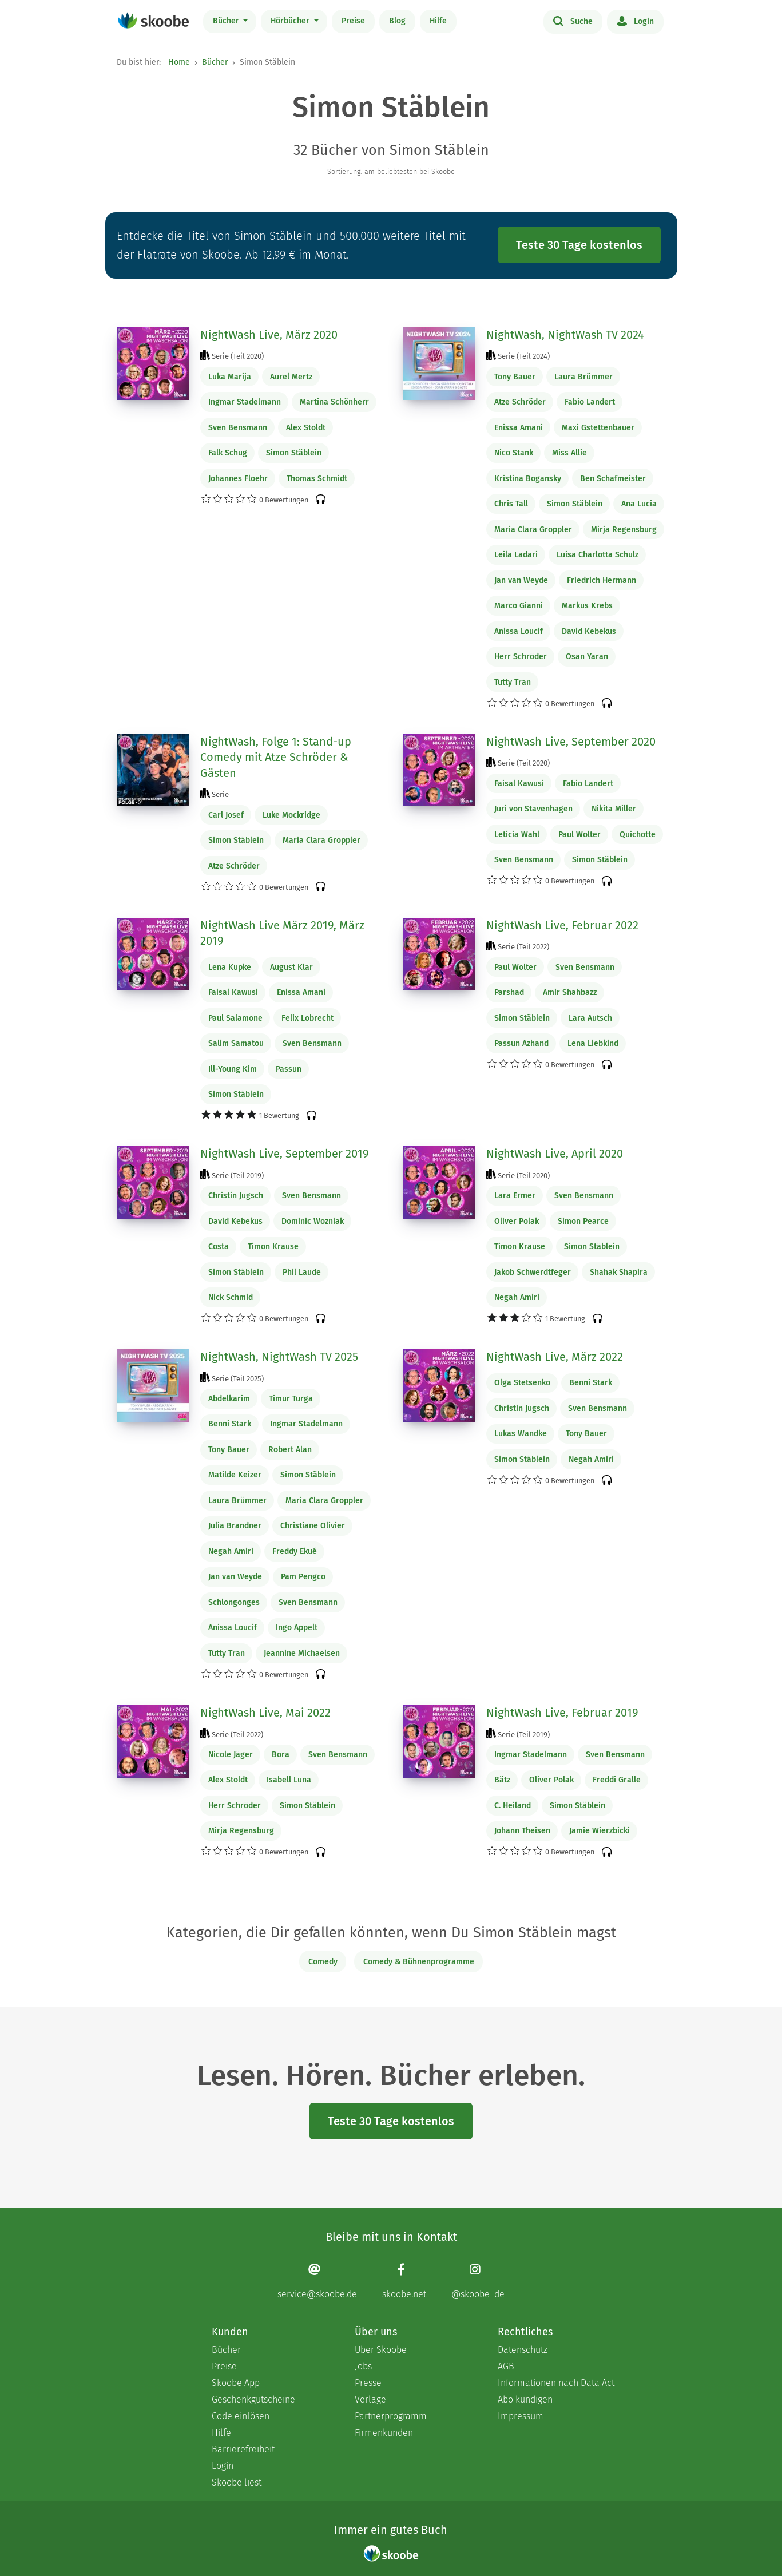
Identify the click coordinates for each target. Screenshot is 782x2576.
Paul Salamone (235, 1018)
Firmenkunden (384, 2432)
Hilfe (438, 21)
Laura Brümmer (583, 377)
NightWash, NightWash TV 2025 (279, 1357)
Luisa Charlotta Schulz (597, 555)
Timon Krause (273, 1246)
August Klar (291, 967)
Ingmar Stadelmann (244, 402)
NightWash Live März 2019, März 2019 (282, 933)
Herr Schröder (520, 656)
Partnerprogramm (391, 2416)
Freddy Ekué (294, 1551)
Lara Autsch (590, 1018)
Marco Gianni (518, 606)
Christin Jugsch (235, 1195)
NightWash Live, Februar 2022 (562, 925)
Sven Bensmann (237, 428)
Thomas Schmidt (317, 479)
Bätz (502, 1780)
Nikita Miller (614, 809)
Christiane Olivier (312, 1526)
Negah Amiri (516, 1297)
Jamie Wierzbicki (599, 1831)
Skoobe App (236, 2382)
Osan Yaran (587, 656)
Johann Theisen (522, 1831)
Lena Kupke (229, 967)
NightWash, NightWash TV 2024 (565, 335)
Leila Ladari (516, 555)
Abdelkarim (229, 1399)
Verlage (370, 2399)
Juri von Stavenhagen (533, 809)
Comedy (323, 1962)
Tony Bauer (514, 377)
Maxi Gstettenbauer (598, 428)
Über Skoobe (381, 2349)
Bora (280, 1754)
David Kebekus (589, 631)
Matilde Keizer (234, 1475)
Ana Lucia (639, 504)
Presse (368, 2382)
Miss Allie (569, 453)
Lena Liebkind (592, 1043)
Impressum (520, 2416)
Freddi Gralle (617, 1780)
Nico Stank (513, 453)
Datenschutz (522, 2349)
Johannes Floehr (238, 479)
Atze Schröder (520, 402)
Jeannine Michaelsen (302, 1653)
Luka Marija (229, 377)
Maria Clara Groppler (533, 529)
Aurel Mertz (291, 377)
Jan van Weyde (521, 580)
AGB (506, 2366)
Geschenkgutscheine (253, 2399)
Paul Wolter (579, 834)
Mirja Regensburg (624, 529)
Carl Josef (226, 815)
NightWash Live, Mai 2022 (265, 1712)
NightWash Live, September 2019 (284, 1153)
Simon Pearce (583, 1221)
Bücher (227, 21)
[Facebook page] (404, 2281)
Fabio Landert (590, 402)
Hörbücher (291, 21)
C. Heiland (512, 1805)
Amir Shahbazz (570, 992)
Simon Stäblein (293, 453)
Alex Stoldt (305, 428)
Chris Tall (511, 504)
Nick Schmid (230, 1297)
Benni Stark (229, 1424)
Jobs (363, 2366)
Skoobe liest (236, 2482)
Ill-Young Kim (232, 1069)
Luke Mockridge (291, 815)
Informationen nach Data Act (556, 2382)
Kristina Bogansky (527, 479)
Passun (288, 1069)
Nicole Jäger (230, 1754)
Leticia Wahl (516, 834)
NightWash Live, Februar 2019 (562, 1712)
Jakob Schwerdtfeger (532, 1272)
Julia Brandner (234, 1526)
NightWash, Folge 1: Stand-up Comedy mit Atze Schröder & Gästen (275, 757)
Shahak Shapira (619, 1272)
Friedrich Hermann (601, 580)
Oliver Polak (516, 1221)
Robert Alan (290, 1450)
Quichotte (638, 834)
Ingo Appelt (296, 1627)
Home (179, 62)
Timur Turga (291, 1399)
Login (635, 20)
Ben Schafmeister (613, 479)
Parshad (509, 992)
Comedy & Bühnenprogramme (418, 1962)
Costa (218, 1246)
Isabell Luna (289, 1780)
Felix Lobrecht (307, 1018)
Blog (397, 21)
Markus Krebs (587, 606)
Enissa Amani (518, 428)
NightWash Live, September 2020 (571, 741)
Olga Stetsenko (522, 1383)
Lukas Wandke (520, 1433)
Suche (573, 20)
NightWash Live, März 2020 (269, 335)
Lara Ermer (514, 1195)
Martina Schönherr (334, 402)
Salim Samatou (236, 1043)
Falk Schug (227, 453)
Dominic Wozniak (312, 1221)
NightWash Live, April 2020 (554, 1153)
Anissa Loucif (518, 631)
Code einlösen (240, 2416)
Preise (353, 21)
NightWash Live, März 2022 (554, 1357)
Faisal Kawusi (519, 783)
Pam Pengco (303, 1577)
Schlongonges (234, 1602)
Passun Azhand (521, 1043)
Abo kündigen (525, 2399)
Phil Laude (302, 1272)
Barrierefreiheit (243, 2449)
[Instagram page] (478, 2281)
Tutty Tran (512, 682)
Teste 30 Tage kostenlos (579, 245)
